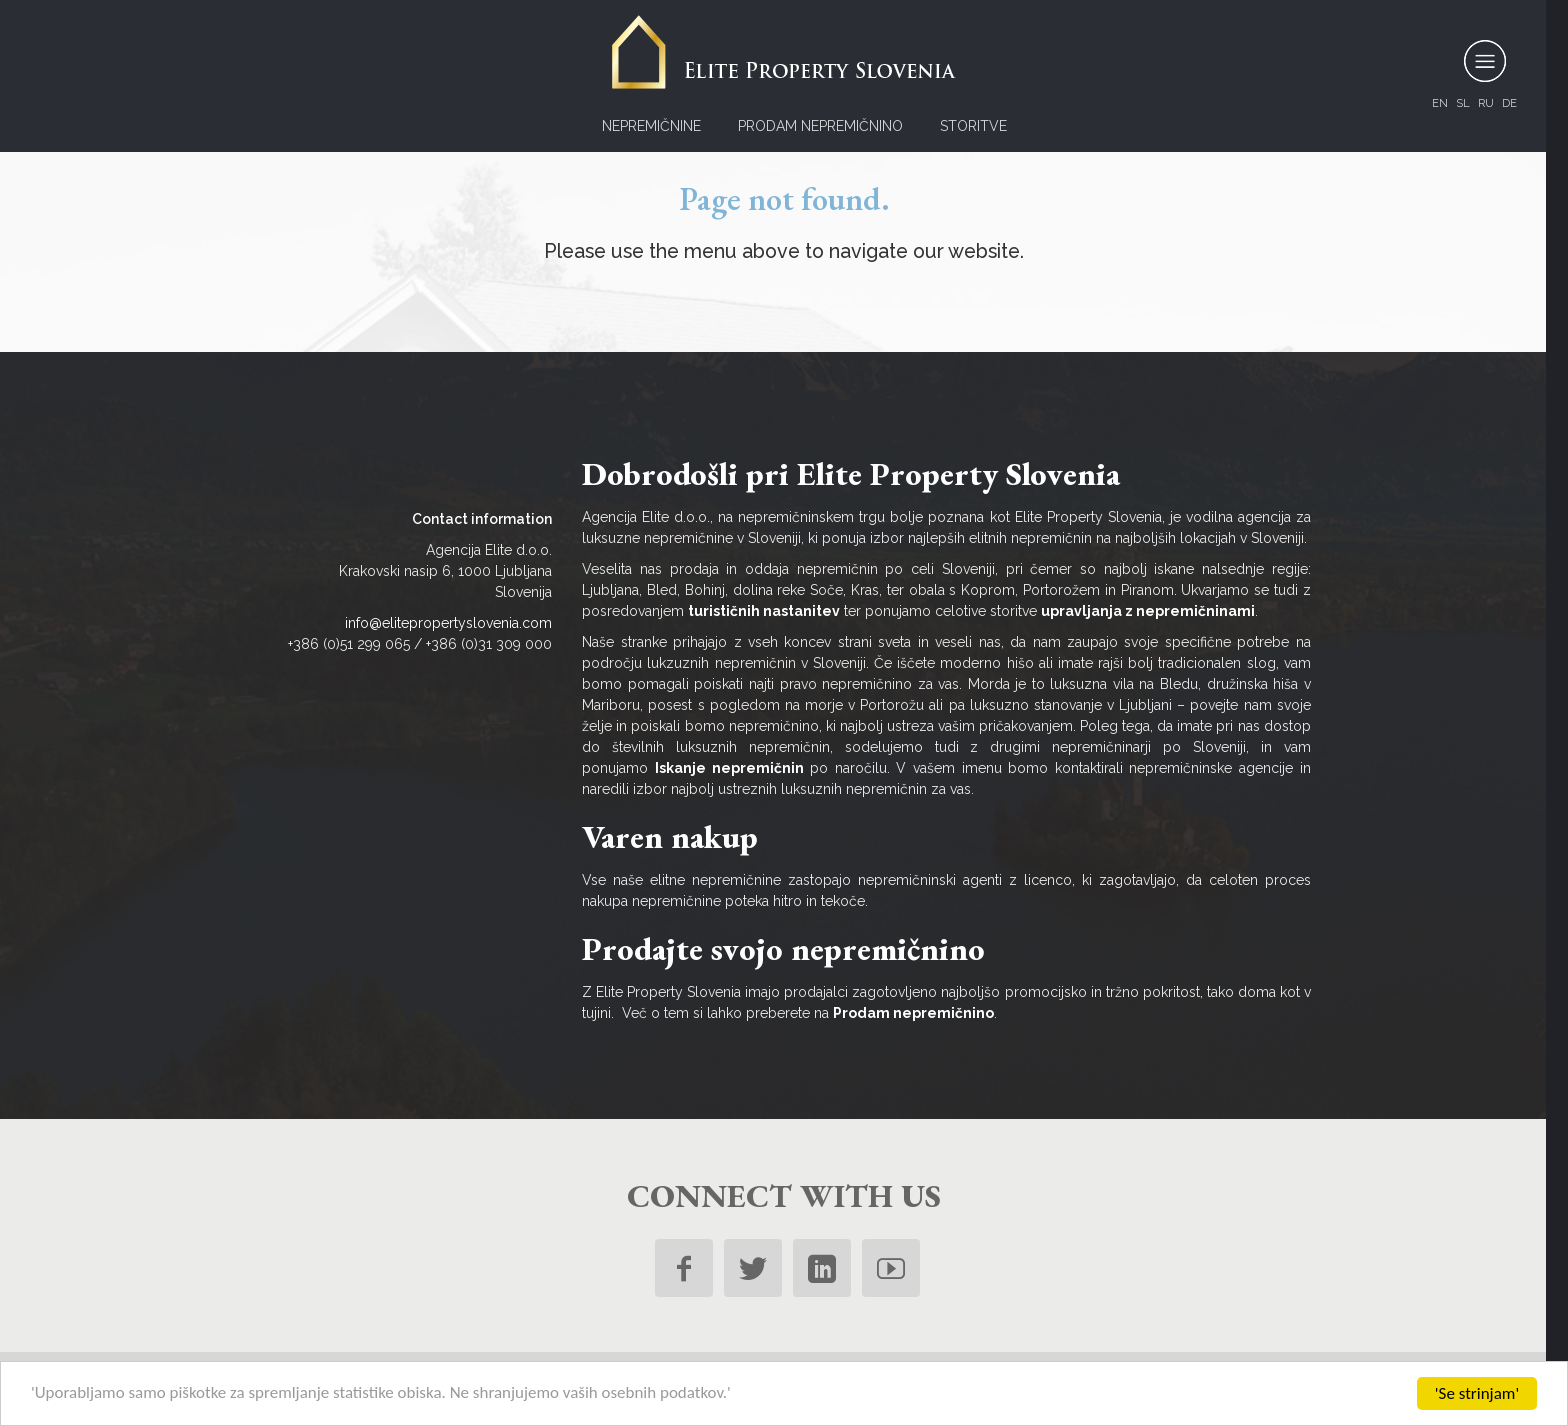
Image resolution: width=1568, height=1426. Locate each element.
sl (1463, 103)
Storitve (973, 126)
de (1509, 103)
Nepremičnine (651, 126)
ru (1486, 103)
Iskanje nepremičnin (729, 768)
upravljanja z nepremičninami (1148, 611)
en (1440, 103)
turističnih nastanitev (764, 611)
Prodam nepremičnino (820, 126)
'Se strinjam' (1477, 1393)
